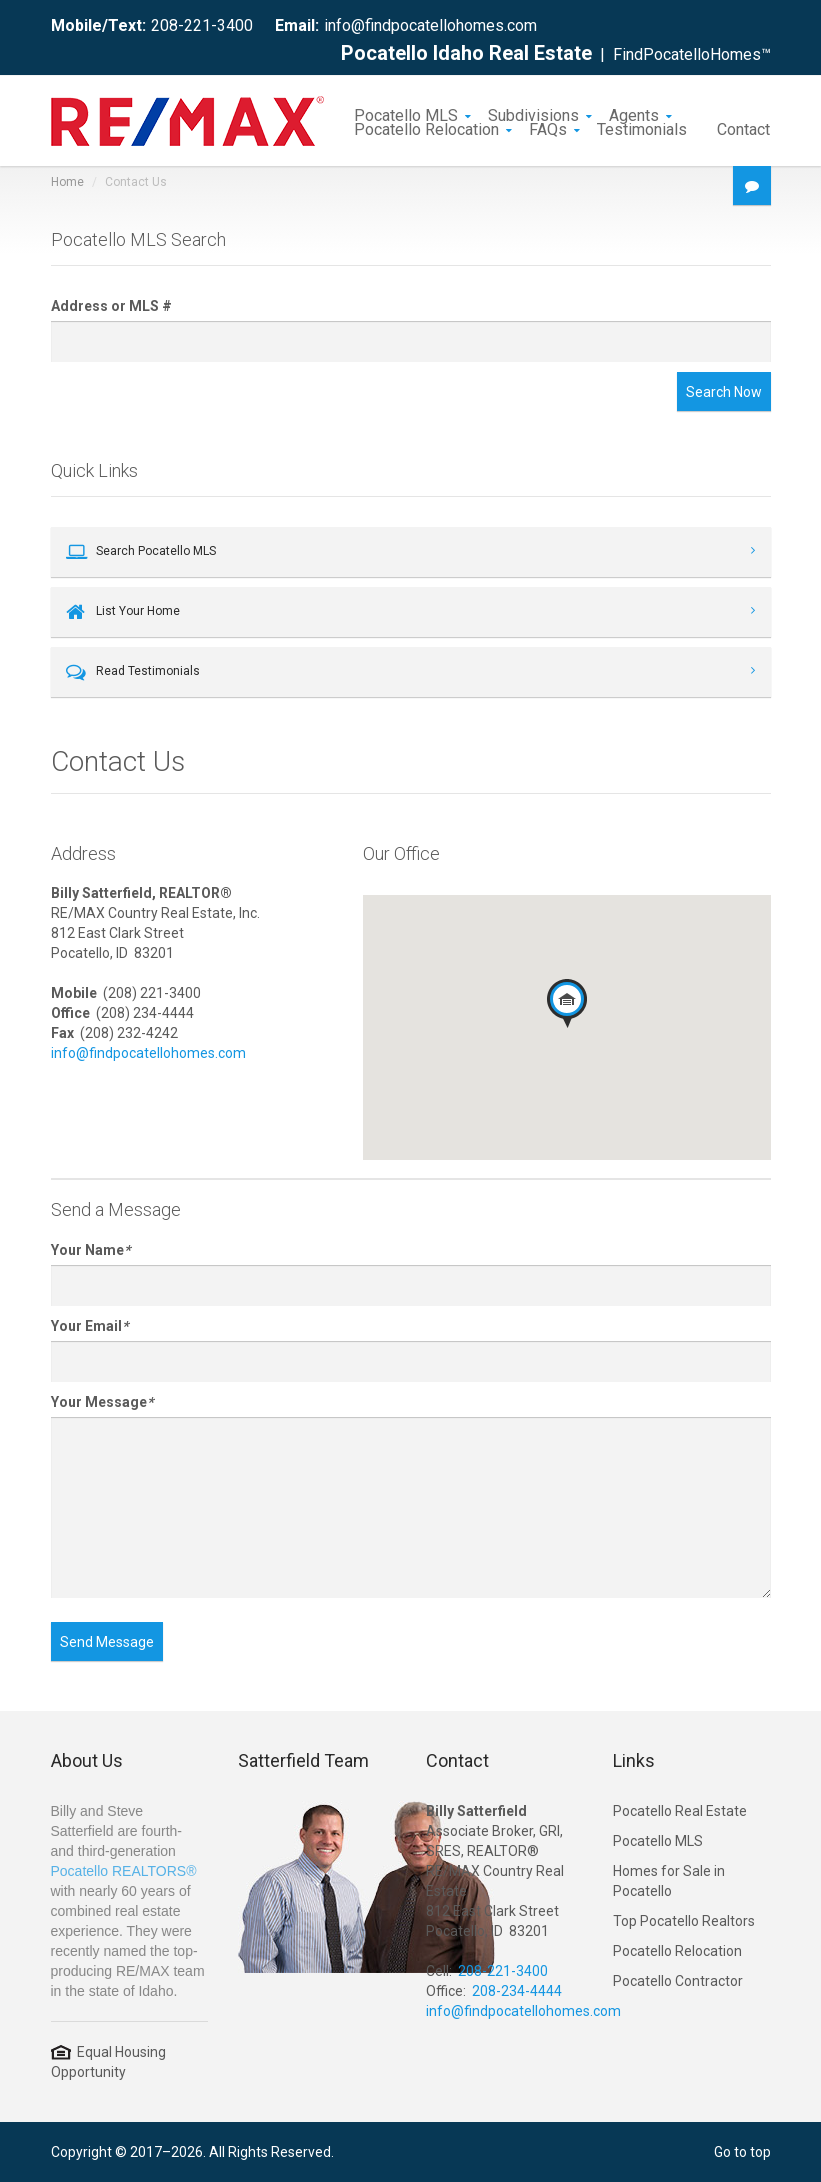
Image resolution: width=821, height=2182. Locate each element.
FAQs (548, 128)
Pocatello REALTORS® (124, 1871)
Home (67, 182)
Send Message (107, 1642)
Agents (634, 114)
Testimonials (642, 128)
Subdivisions (533, 114)
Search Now (724, 392)
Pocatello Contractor (678, 1981)
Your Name (90, 1250)
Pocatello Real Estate (680, 1811)
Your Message (102, 1402)
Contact (743, 128)
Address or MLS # (111, 306)
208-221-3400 (202, 25)
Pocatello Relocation (426, 128)
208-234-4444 (517, 1991)
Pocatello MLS (406, 114)
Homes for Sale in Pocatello (669, 1881)
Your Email (89, 1326)
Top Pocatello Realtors (684, 1921)
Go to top (742, 2152)
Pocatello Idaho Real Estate (466, 53)
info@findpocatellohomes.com (430, 25)
